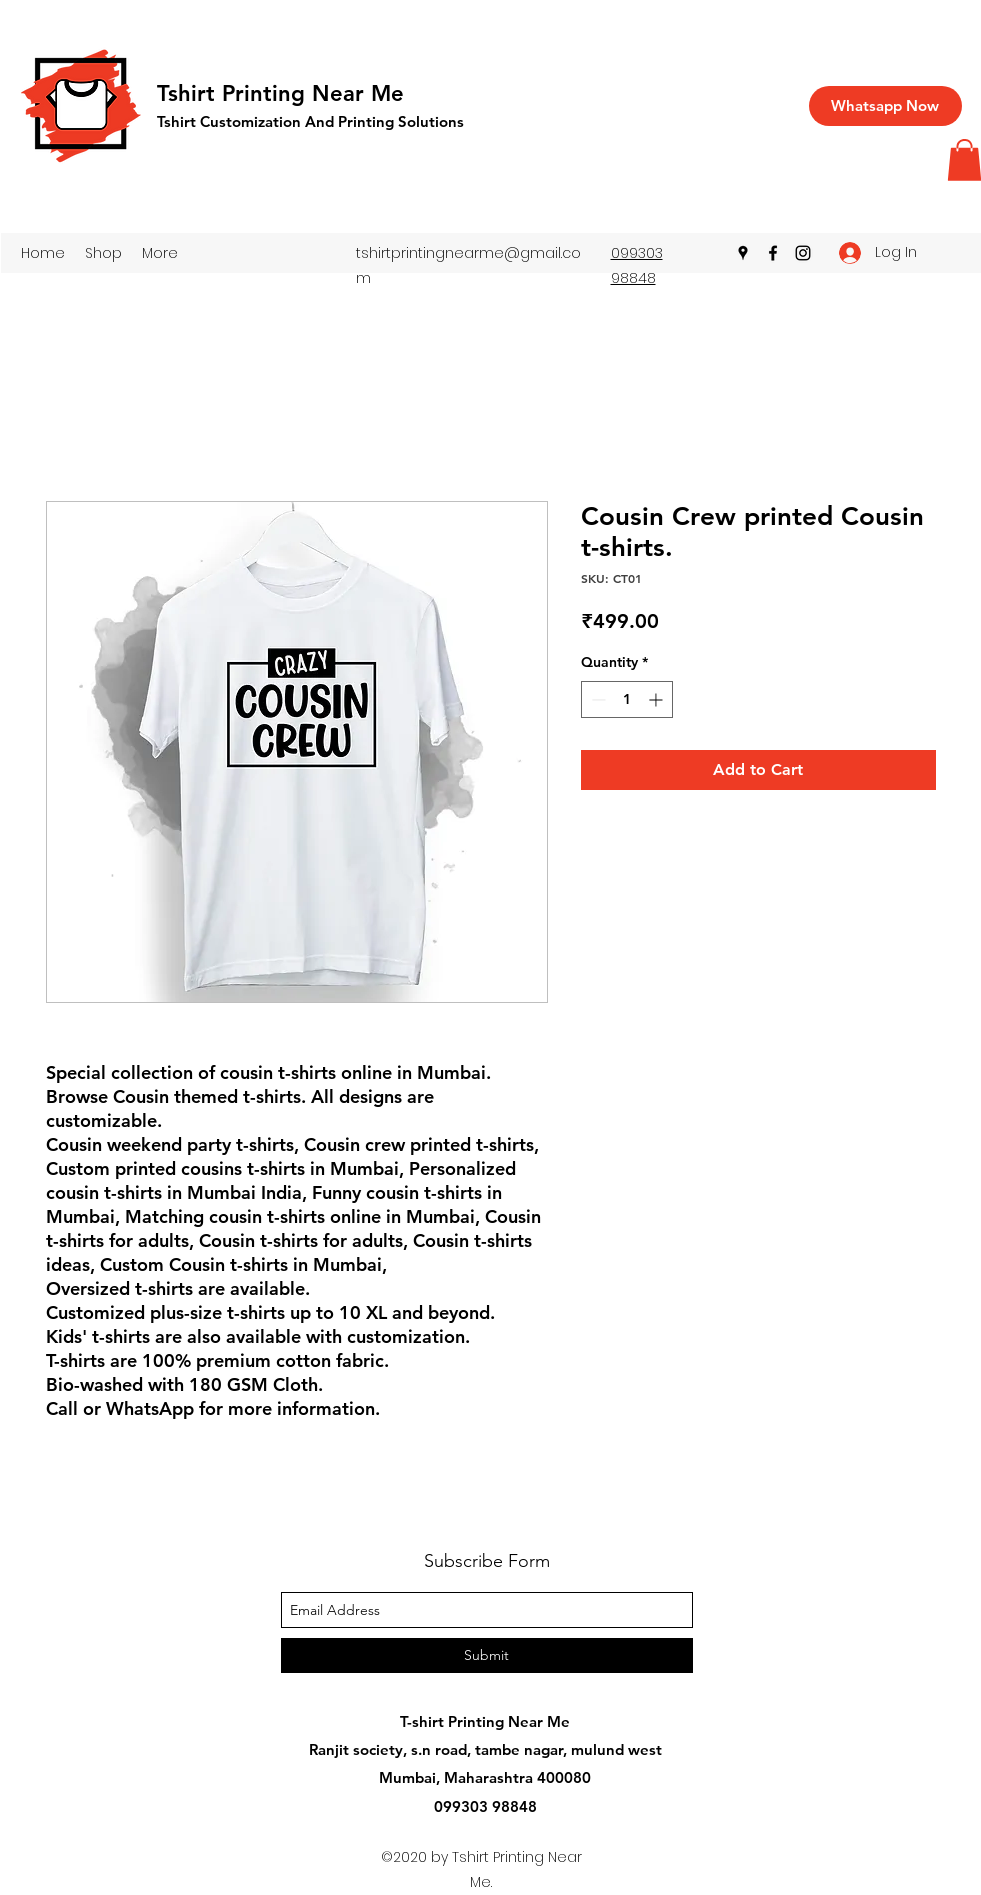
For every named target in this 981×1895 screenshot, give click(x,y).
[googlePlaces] (743, 253)
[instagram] (803, 253)
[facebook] (773, 253)
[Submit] (487, 1655)
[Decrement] (596, 699)
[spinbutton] (627, 699)
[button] (103, 253)
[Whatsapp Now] (885, 106)
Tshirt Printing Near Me (280, 93)
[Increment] (657, 699)
